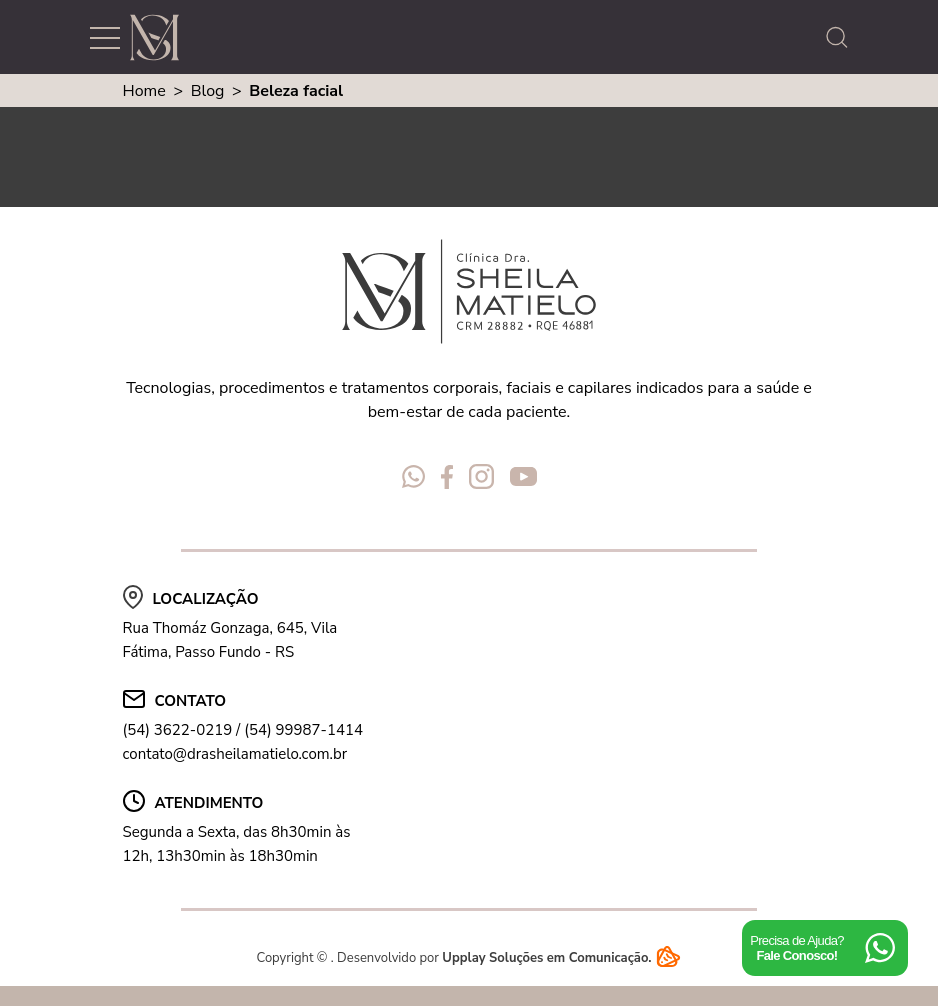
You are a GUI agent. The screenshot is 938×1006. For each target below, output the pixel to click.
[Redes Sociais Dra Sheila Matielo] (413, 480)
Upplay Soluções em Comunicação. (561, 958)
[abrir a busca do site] (842, 37)
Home (144, 91)
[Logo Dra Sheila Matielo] (154, 37)
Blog (208, 91)
